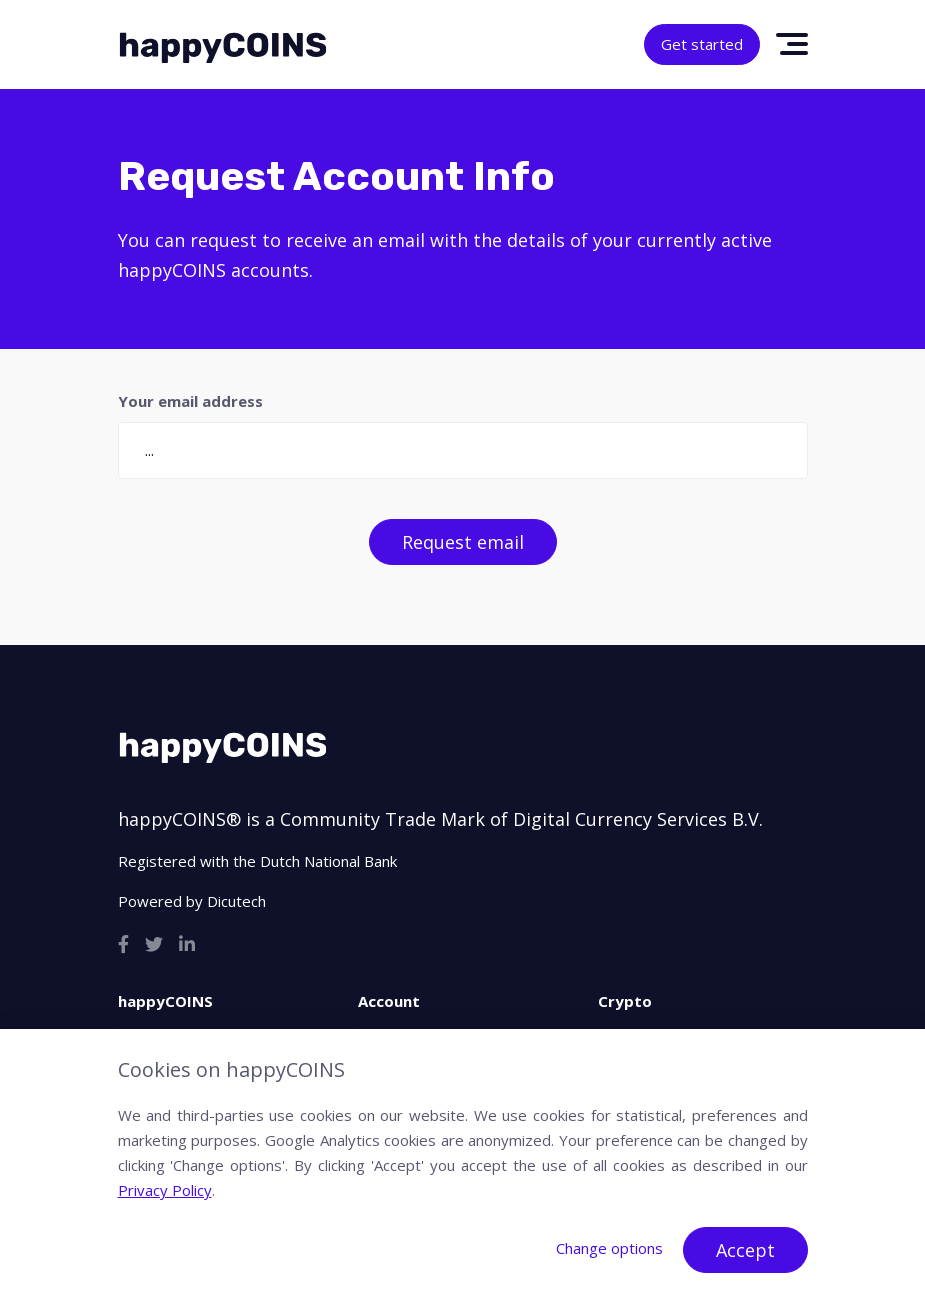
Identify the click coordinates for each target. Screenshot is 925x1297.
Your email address (190, 401)
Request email (463, 542)
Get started (702, 44)
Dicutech (236, 901)
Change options (609, 1248)
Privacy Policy (165, 1190)
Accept (745, 1250)
